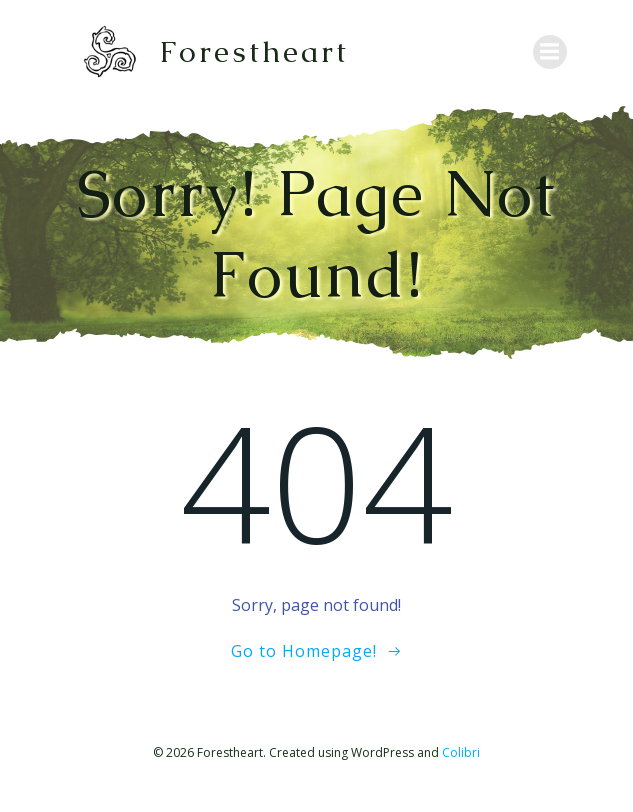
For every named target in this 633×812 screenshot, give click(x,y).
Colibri (461, 752)
